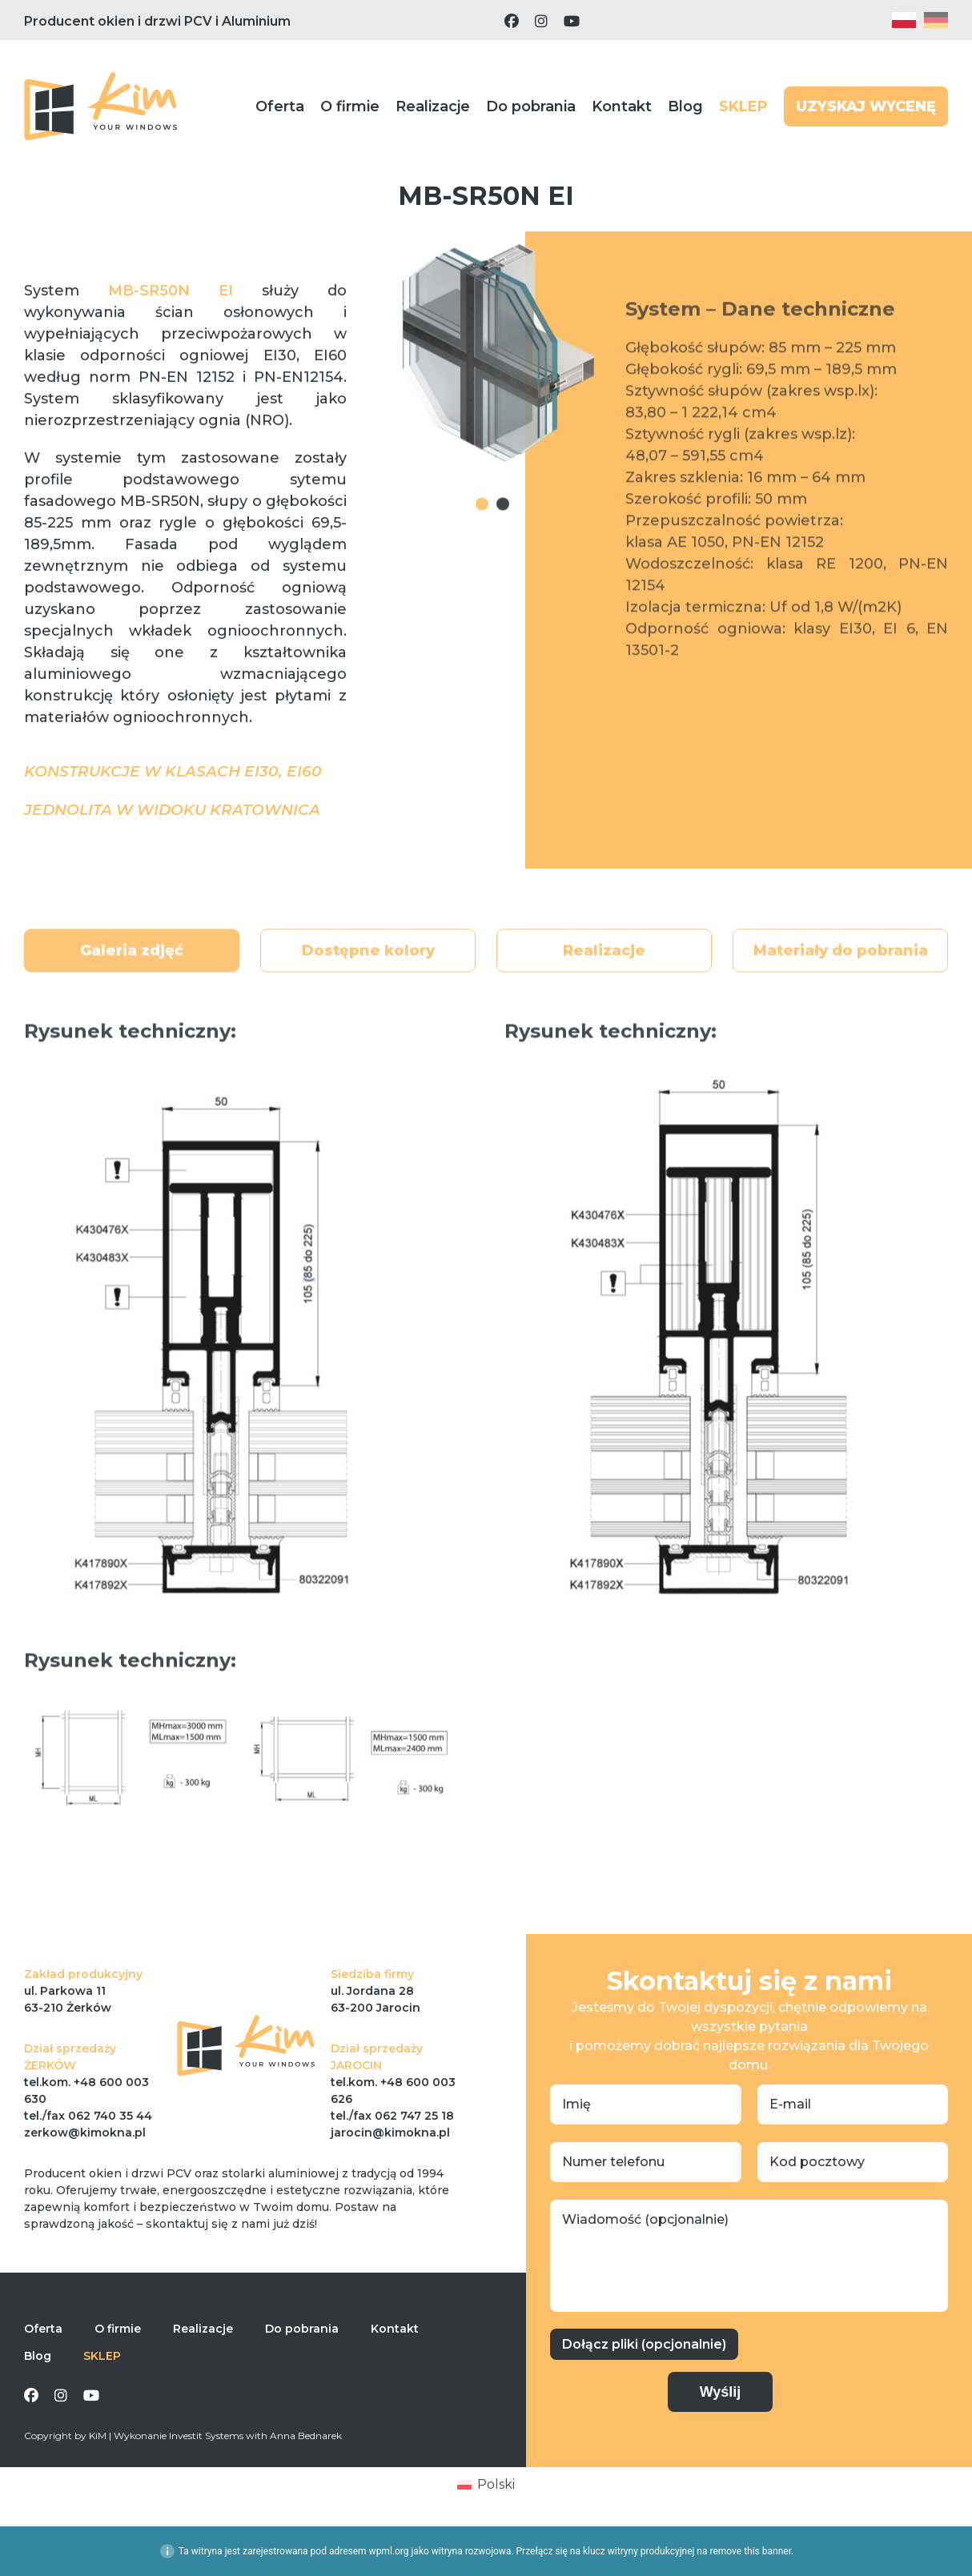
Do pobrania (531, 106)
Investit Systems (206, 2436)
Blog (685, 106)
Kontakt (622, 106)
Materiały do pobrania (840, 999)
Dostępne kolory (368, 999)
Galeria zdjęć (131, 999)
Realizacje (433, 106)
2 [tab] (502, 545)
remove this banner (750, 2551)
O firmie (350, 106)
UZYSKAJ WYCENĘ (866, 106)
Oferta (279, 106)
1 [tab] (482, 545)
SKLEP (743, 106)
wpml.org (389, 2551)
